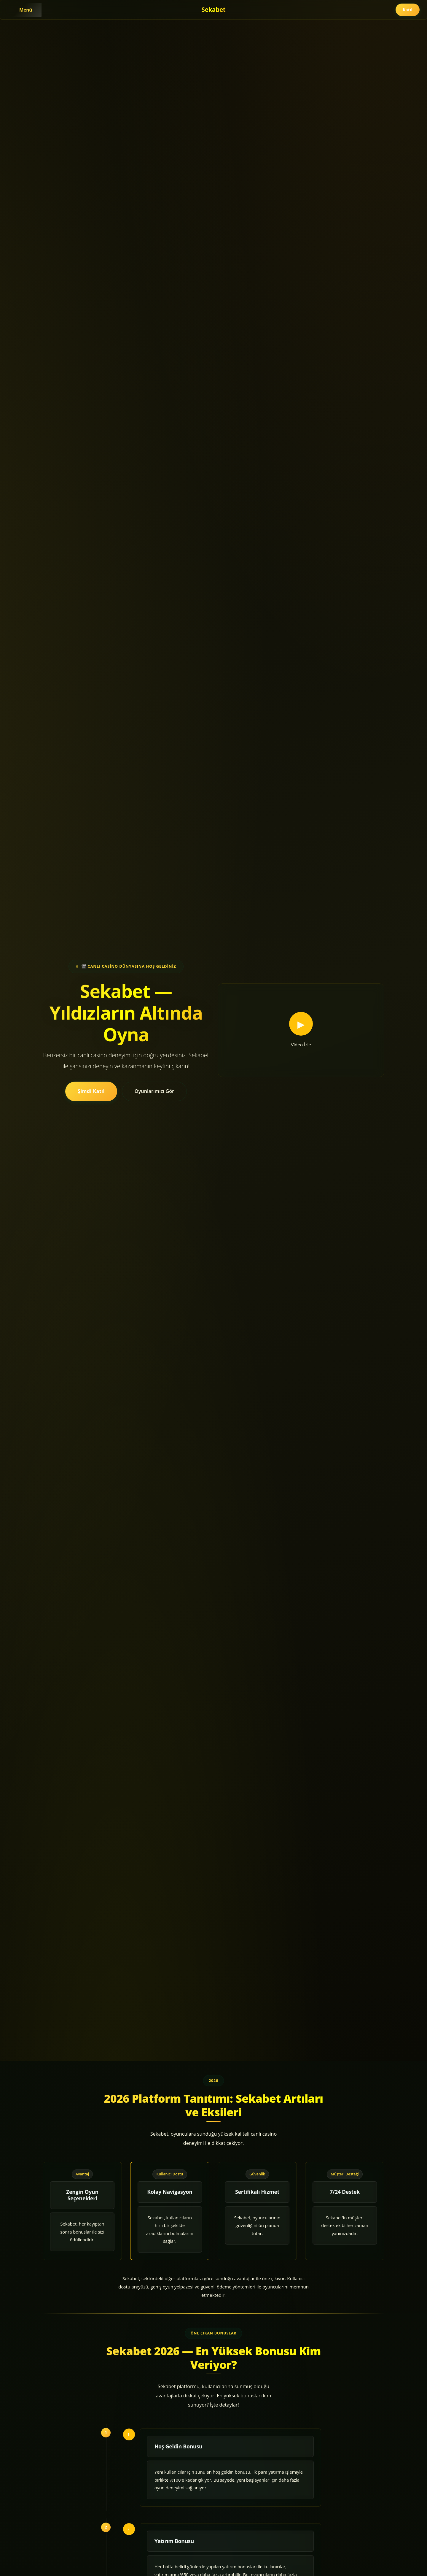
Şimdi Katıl (91, 1091)
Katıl (407, 9)
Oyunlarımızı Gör (154, 1091)
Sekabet (214, 9)
